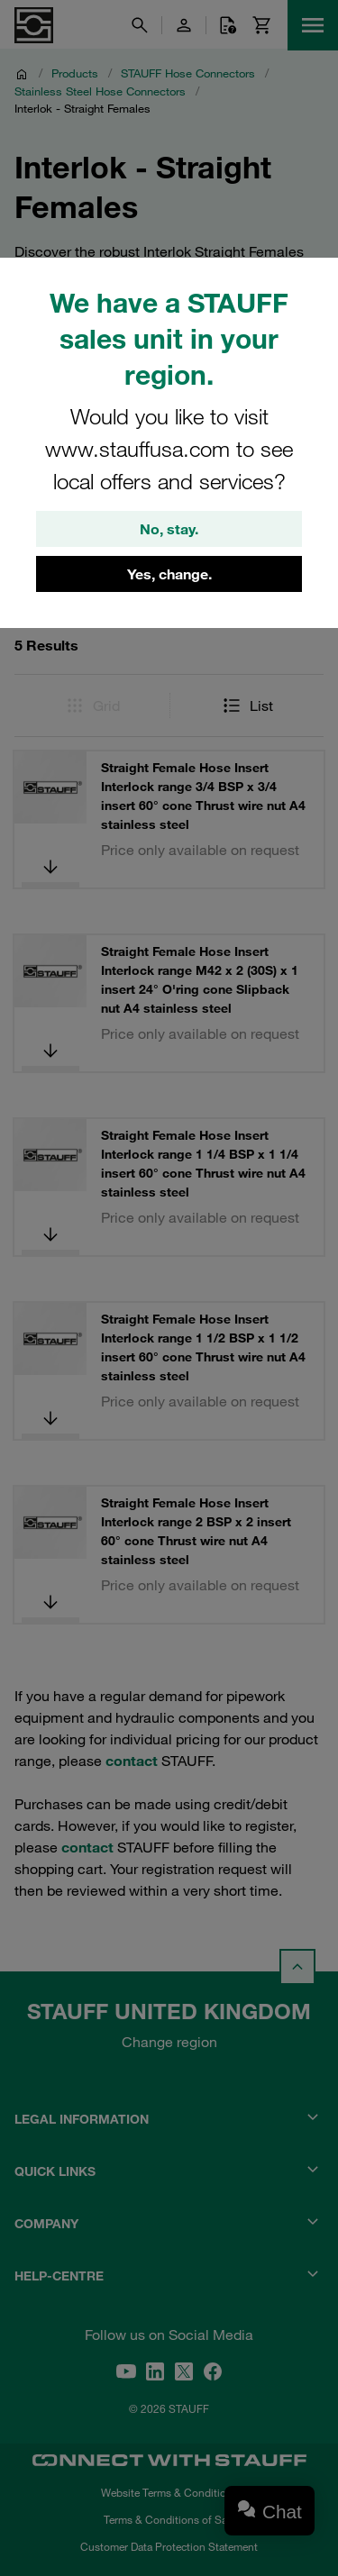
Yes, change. (169, 574)
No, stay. (169, 529)
